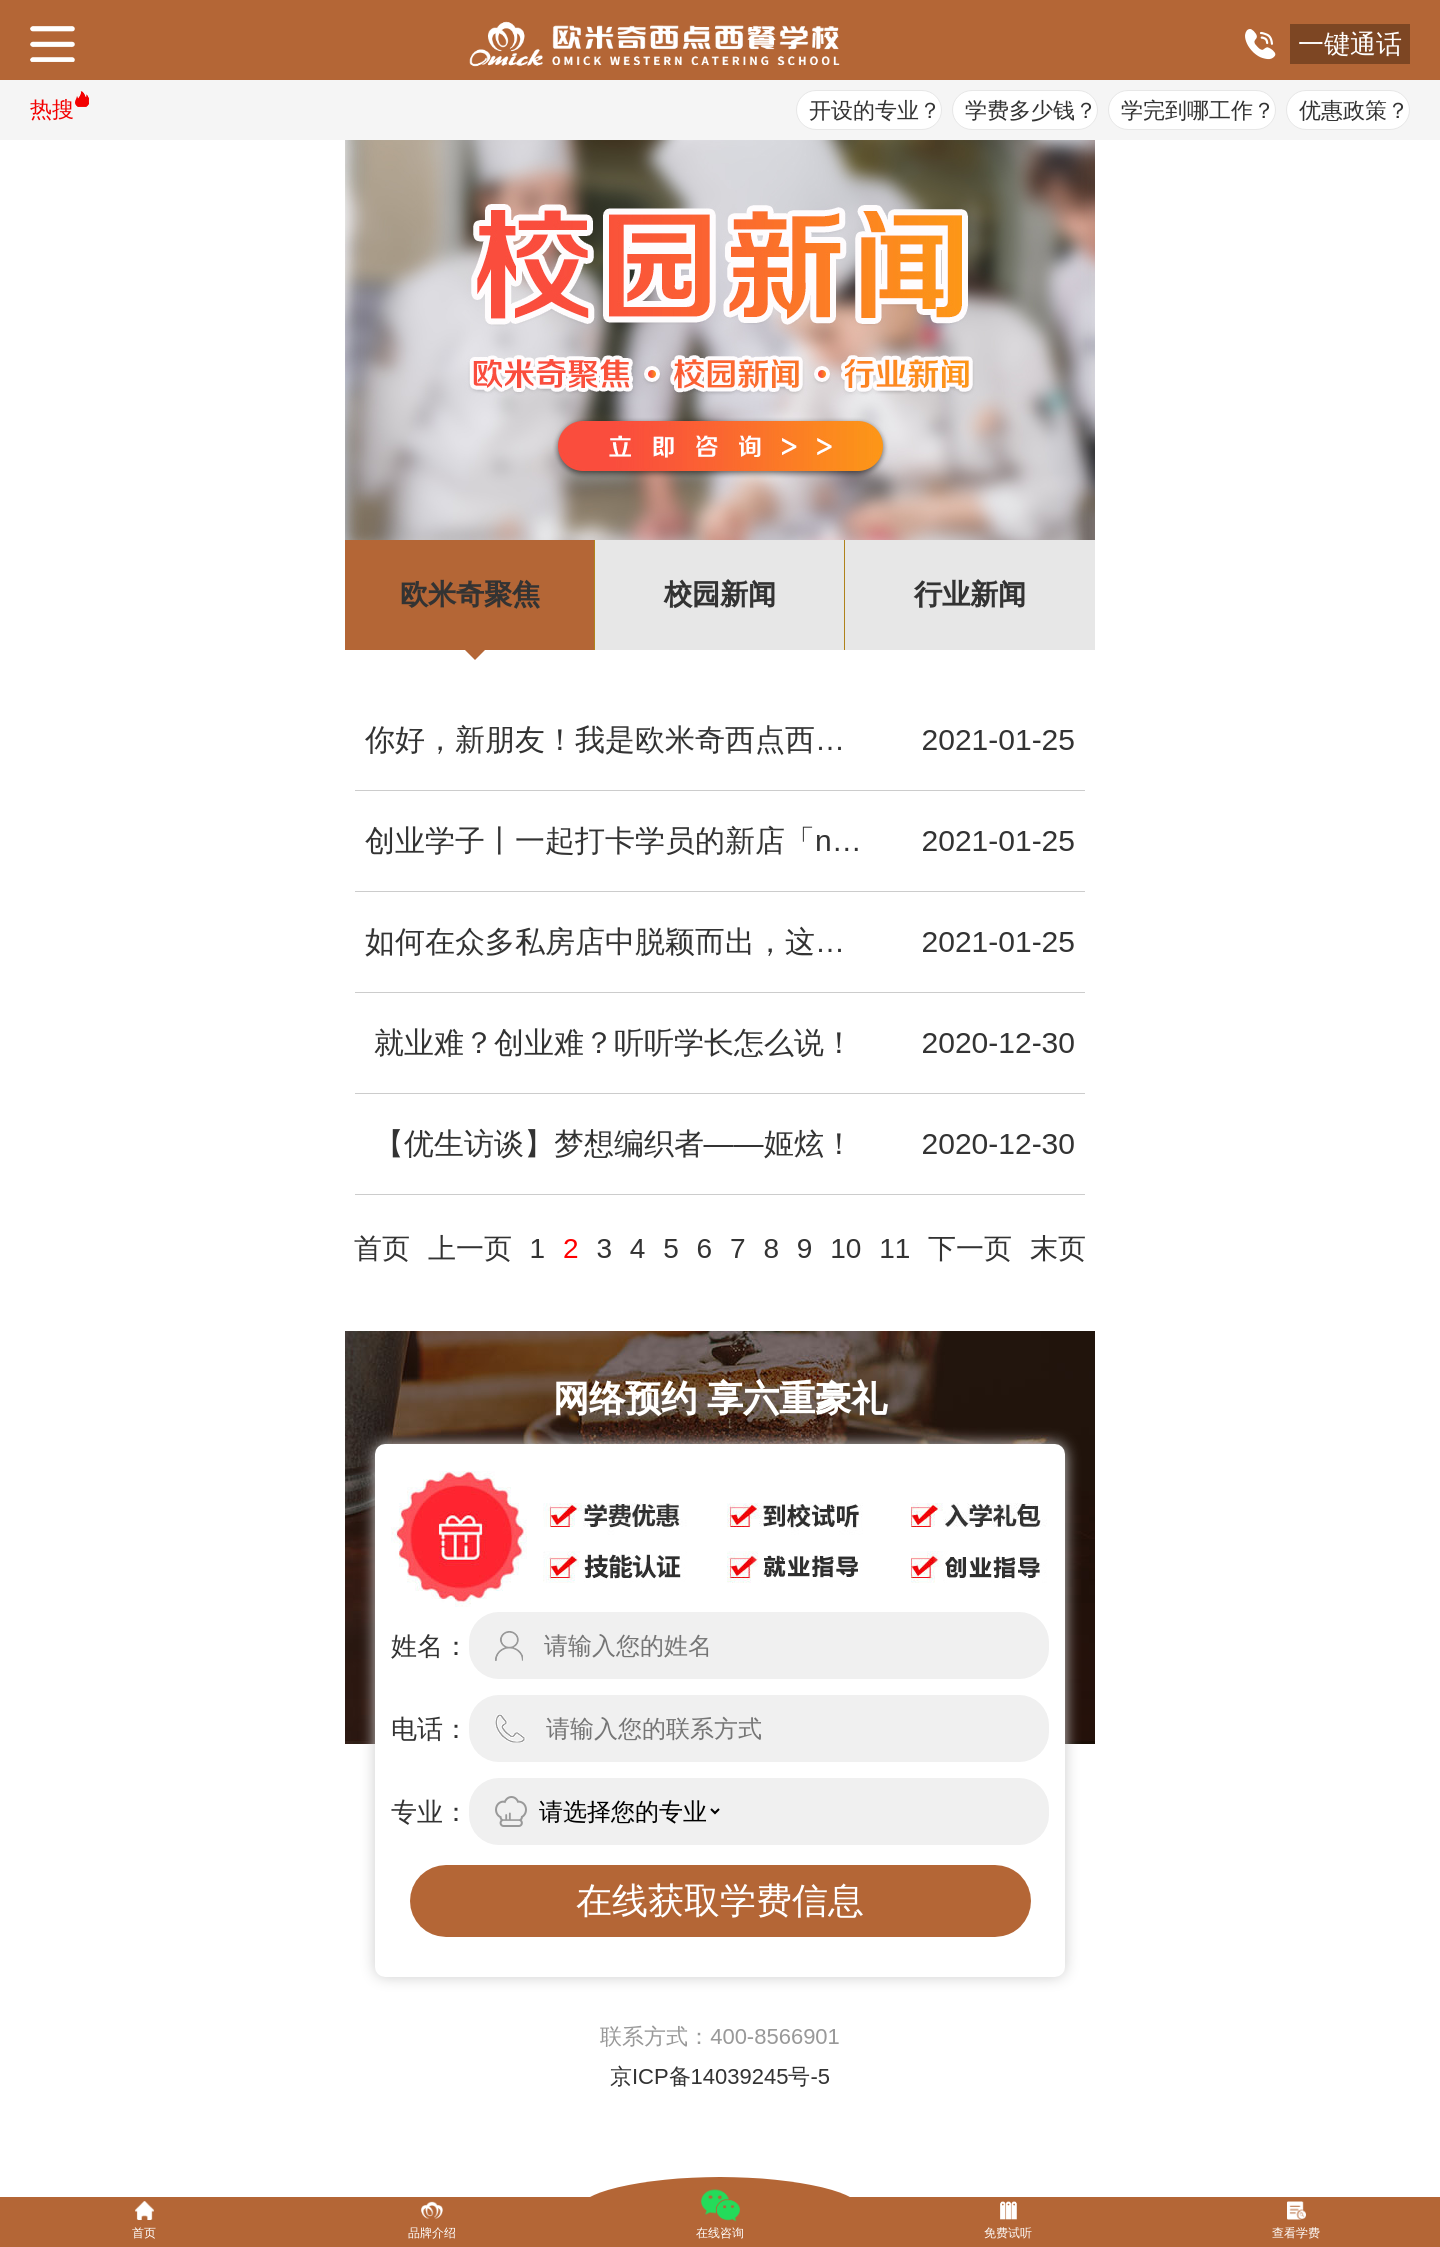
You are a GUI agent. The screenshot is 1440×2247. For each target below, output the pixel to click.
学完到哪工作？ (1198, 110)
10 (845, 1248)
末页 (1058, 1248)
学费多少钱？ (1031, 110)
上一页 (470, 1248)
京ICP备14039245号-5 (720, 2076)
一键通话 (1350, 44)
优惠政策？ (1354, 110)
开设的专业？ (875, 110)
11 (894, 1248)
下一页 (970, 1248)
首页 (382, 1248)
